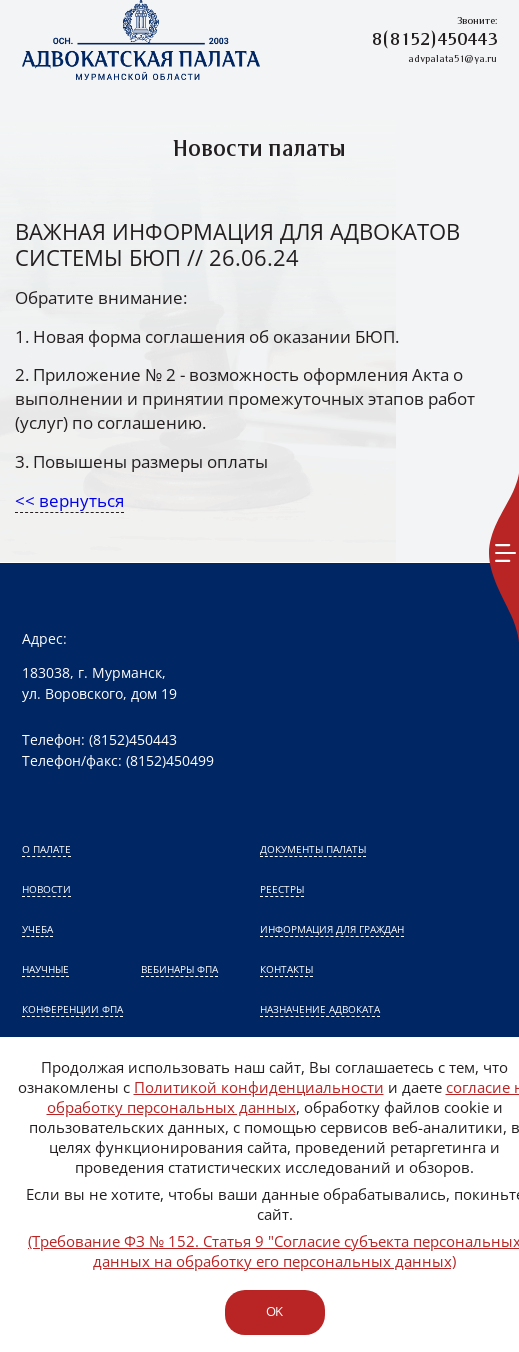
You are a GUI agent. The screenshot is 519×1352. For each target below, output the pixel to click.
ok (274, 1311)
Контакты (286, 969)
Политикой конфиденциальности (259, 1087)
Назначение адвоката (320, 1009)
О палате (46, 849)
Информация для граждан (332, 929)
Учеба (37, 929)
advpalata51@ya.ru (452, 59)
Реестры (282, 889)
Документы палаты (313, 849)
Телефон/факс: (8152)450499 (118, 760)
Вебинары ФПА (179, 969)
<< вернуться (69, 500)
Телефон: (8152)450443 (99, 739)
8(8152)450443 (434, 40)
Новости (46, 889)
